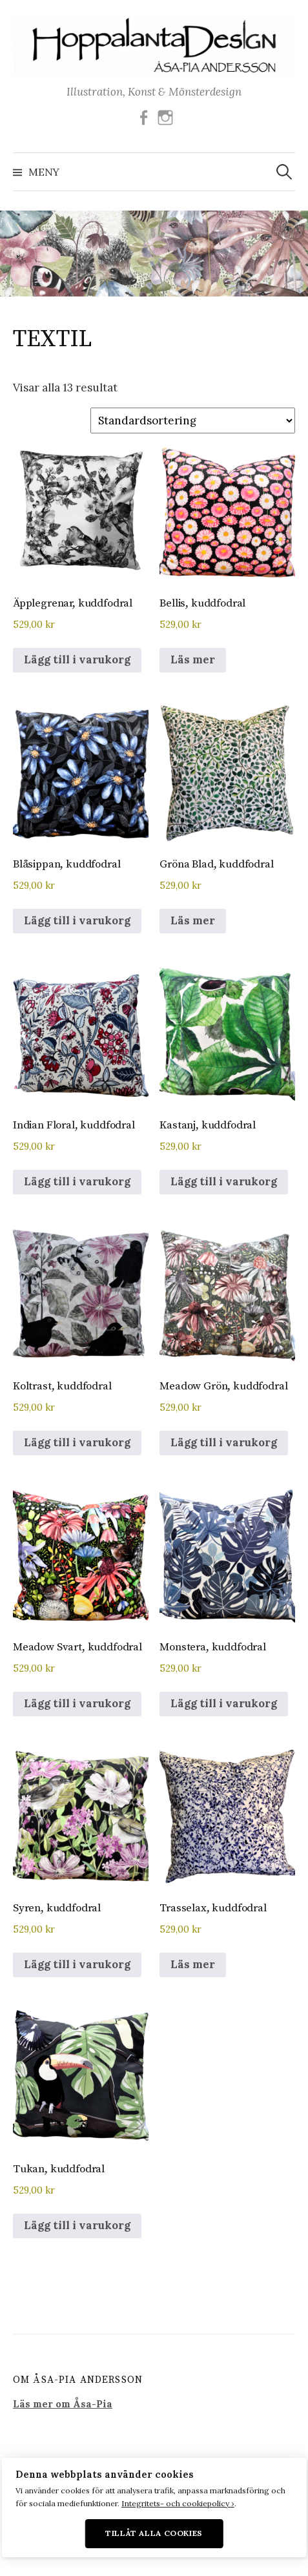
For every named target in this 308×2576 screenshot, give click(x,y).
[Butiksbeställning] (192, 420)
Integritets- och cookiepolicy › (177, 2503)
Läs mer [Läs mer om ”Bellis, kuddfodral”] (192, 659)
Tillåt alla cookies (154, 2533)
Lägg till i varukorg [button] (77, 659)
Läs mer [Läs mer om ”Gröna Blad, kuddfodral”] (192, 920)
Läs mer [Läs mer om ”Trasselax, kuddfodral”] (192, 1964)
